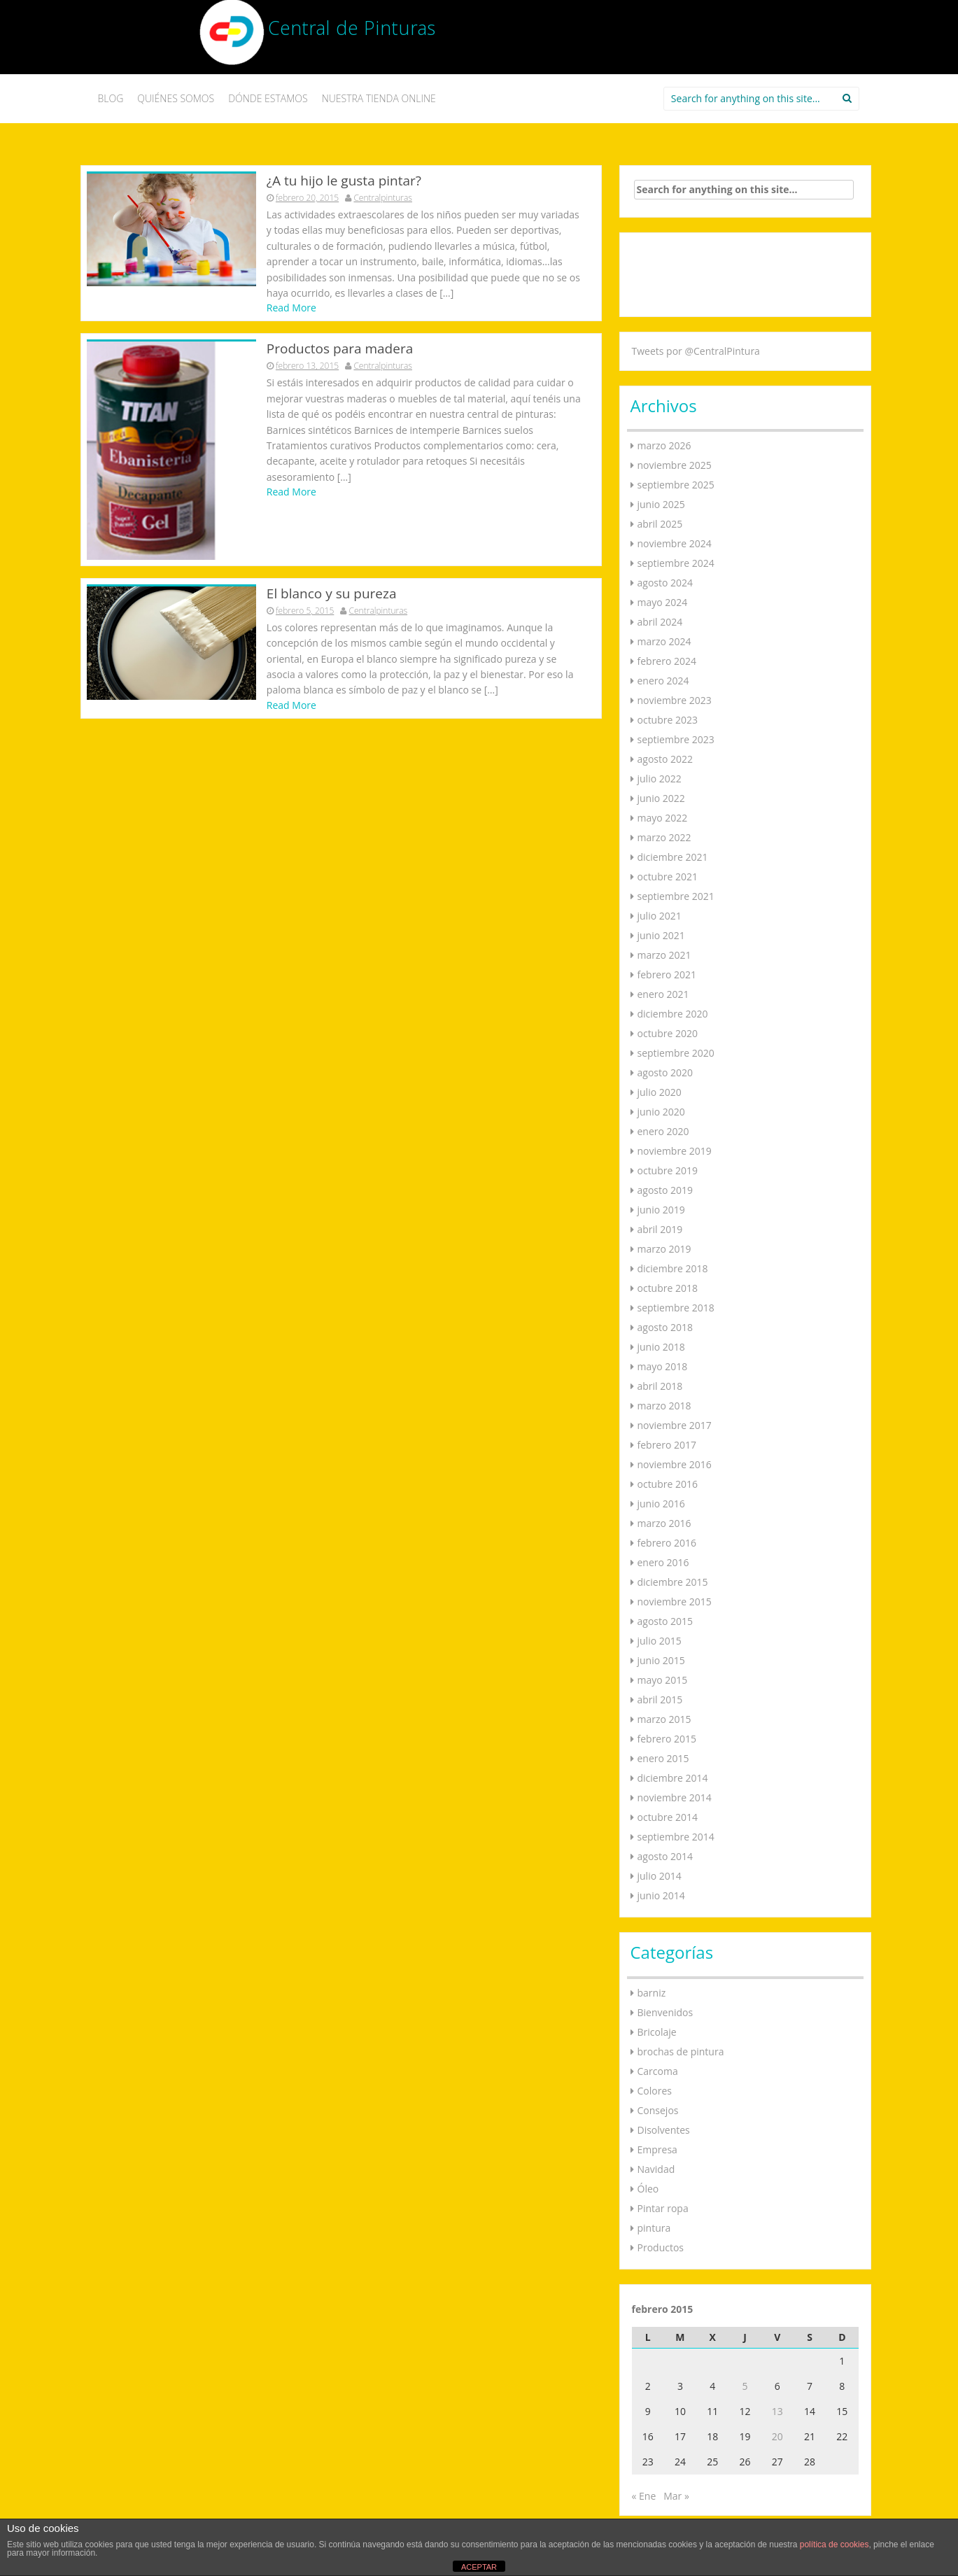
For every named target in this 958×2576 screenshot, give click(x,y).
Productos (661, 2247)
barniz (652, 1992)
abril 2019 (660, 1229)
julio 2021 (660, 915)
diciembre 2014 (673, 1778)
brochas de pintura (681, 2051)
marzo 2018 (664, 1405)
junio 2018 (661, 1346)
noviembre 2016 (675, 1464)
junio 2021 (661, 935)
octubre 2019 (668, 1170)
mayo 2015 (663, 1680)
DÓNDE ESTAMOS (267, 98)
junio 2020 (661, 1111)
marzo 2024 (664, 641)
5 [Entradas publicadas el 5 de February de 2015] (744, 2386)
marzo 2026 (664, 445)
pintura (654, 2227)
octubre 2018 (668, 1288)
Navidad (656, 2169)
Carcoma (658, 2071)
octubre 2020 (668, 1033)
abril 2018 (660, 1386)
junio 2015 (661, 1660)
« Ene (644, 2496)
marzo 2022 (664, 837)
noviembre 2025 (675, 465)
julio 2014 (660, 1875)
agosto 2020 (665, 1072)
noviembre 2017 (675, 1425)
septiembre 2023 (676, 739)
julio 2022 (660, 778)
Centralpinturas (382, 198)
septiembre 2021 (676, 896)
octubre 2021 (668, 876)
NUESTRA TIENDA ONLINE (379, 98)
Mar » (676, 2496)
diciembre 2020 (673, 1013)
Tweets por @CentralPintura (696, 351)
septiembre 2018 (676, 1307)
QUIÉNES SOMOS (175, 98)
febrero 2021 (667, 974)
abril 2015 (660, 1699)
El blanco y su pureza (332, 551)
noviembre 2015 (675, 1601)
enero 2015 (663, 1758)
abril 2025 (660, 523)
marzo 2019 (664, 1248)
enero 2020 (663, 1131)
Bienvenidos (665, 2012)
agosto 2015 (665, 1621)
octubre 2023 (668, 719)
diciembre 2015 (673, 1582)
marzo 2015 (664, 1719)
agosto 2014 (665, 1856)
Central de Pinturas (351, 31)
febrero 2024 (667, 661)
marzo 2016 (664, 1523)
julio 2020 (660, 1092)
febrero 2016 (667, 1542)
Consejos (658, 2110)
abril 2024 (660, 621)
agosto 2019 (665, 1190)
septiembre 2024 (676, 563)
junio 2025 (661, 504)
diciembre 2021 (673, 857)
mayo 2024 (663, 602)
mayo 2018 (663, 1366)
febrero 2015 (667, 1738)
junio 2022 (661, 798)
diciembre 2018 (673, 1268)
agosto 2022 (665, 759)
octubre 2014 (668, 1817)
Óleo (648, 2188)
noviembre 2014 (675, 1797)
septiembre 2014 (676, 1836)
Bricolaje (657, 2032)
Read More (291, 307)
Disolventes (664, 2130)
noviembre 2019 (675, 1150)
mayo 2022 (663, 817)
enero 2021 (663, 994)
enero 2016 (663, 1562)
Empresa (657, 2149)
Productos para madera (340, 350)
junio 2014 (661, 1895)
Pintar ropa (663, 2208)
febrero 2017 (667, 1444)
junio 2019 (661, 1209)
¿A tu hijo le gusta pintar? (344, 180)
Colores (655, 2090)
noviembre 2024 (675, 543)
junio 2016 (661, 1503)
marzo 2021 (664, 955)
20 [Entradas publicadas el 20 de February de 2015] (777, 2436)
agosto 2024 (665, 582)
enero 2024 (663, 680)
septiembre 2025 (676, 484)
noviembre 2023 (675, 700)
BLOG (111, 98)
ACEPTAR (479, 2567)
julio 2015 (660, 1640)
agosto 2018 (665, 1327)
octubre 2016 (668, 1484)
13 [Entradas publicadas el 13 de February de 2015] (777, 2411)
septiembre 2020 (676, 1053)
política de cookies (834, 2544)
